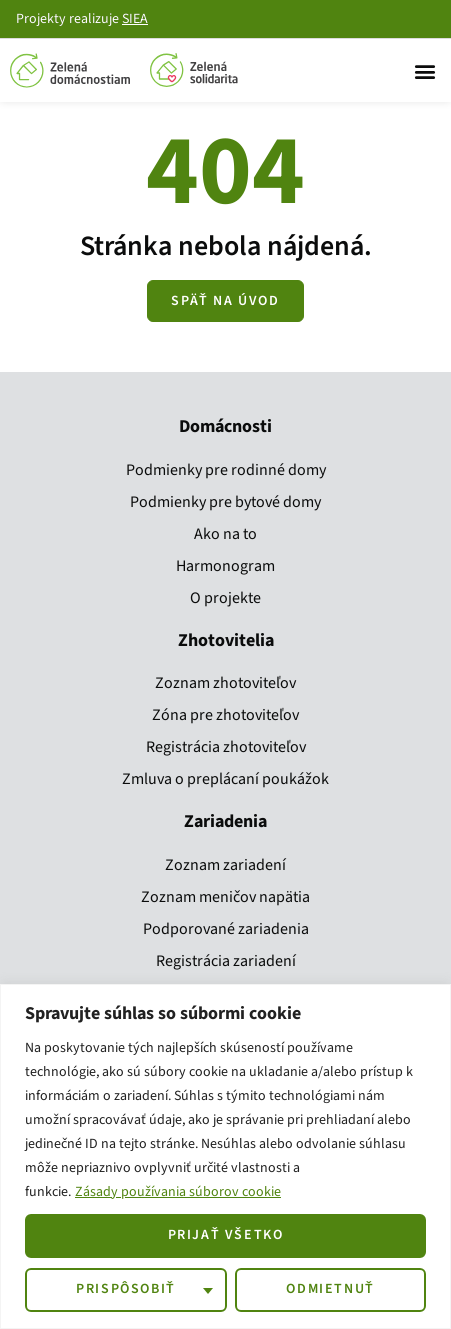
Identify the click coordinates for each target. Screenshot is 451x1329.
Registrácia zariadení (226, 961)
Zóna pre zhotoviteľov (225, 715)
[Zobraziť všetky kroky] (225, 301)
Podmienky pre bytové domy (225, 502)
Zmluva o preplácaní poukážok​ (225, 779)
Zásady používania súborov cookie (178, 1192)
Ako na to (225, 534)
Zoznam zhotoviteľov (225, 683)
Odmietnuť (330, 1289)
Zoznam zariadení (225, 865)
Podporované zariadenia (226, 929)
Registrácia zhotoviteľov (226, 747)
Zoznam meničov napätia (225, 897)
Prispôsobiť (126, 1289)
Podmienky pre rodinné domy (226, 470)
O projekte (225, 598)
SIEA (135, 19)
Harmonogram (225, 566)
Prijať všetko (226, 1235)
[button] (424, 70)
